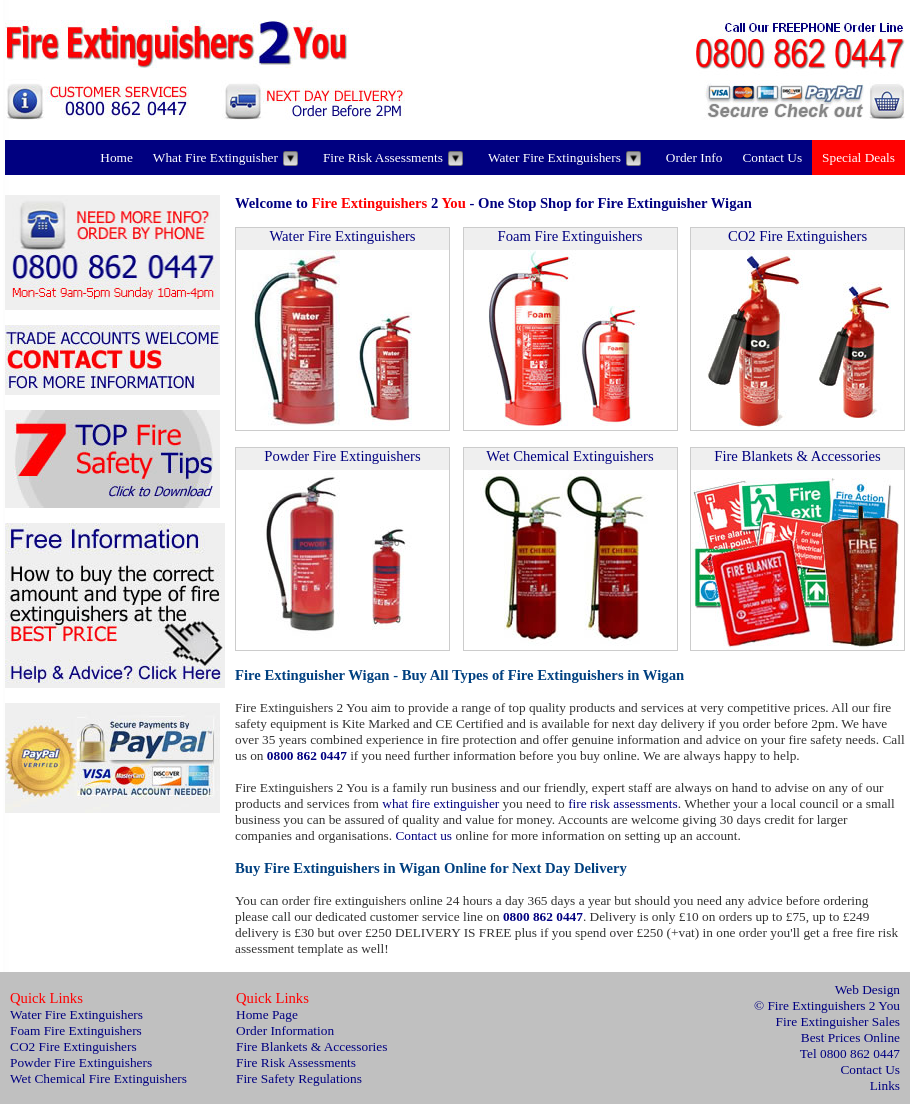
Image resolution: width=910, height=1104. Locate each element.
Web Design (867, 989)
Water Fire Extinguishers (564, 158)
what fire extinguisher (440, 803)
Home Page (267, 1014)
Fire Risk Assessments (393, 158)
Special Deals (858, 157)
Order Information (285, 1030)
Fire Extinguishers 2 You (833, 1005)
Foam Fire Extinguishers (570, 236)
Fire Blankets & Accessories (797, 456)
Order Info (694, 157)
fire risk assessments (623, 803)
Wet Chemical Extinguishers (569, 456)
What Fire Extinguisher (225, 158)
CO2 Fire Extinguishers (797, 236)
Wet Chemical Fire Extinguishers (98, 1078)
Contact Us (772, 157)
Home (116, 157)
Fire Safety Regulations (299, 1078)
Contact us (423, 835)
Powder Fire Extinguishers (342, 456)
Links (885, 1085)
